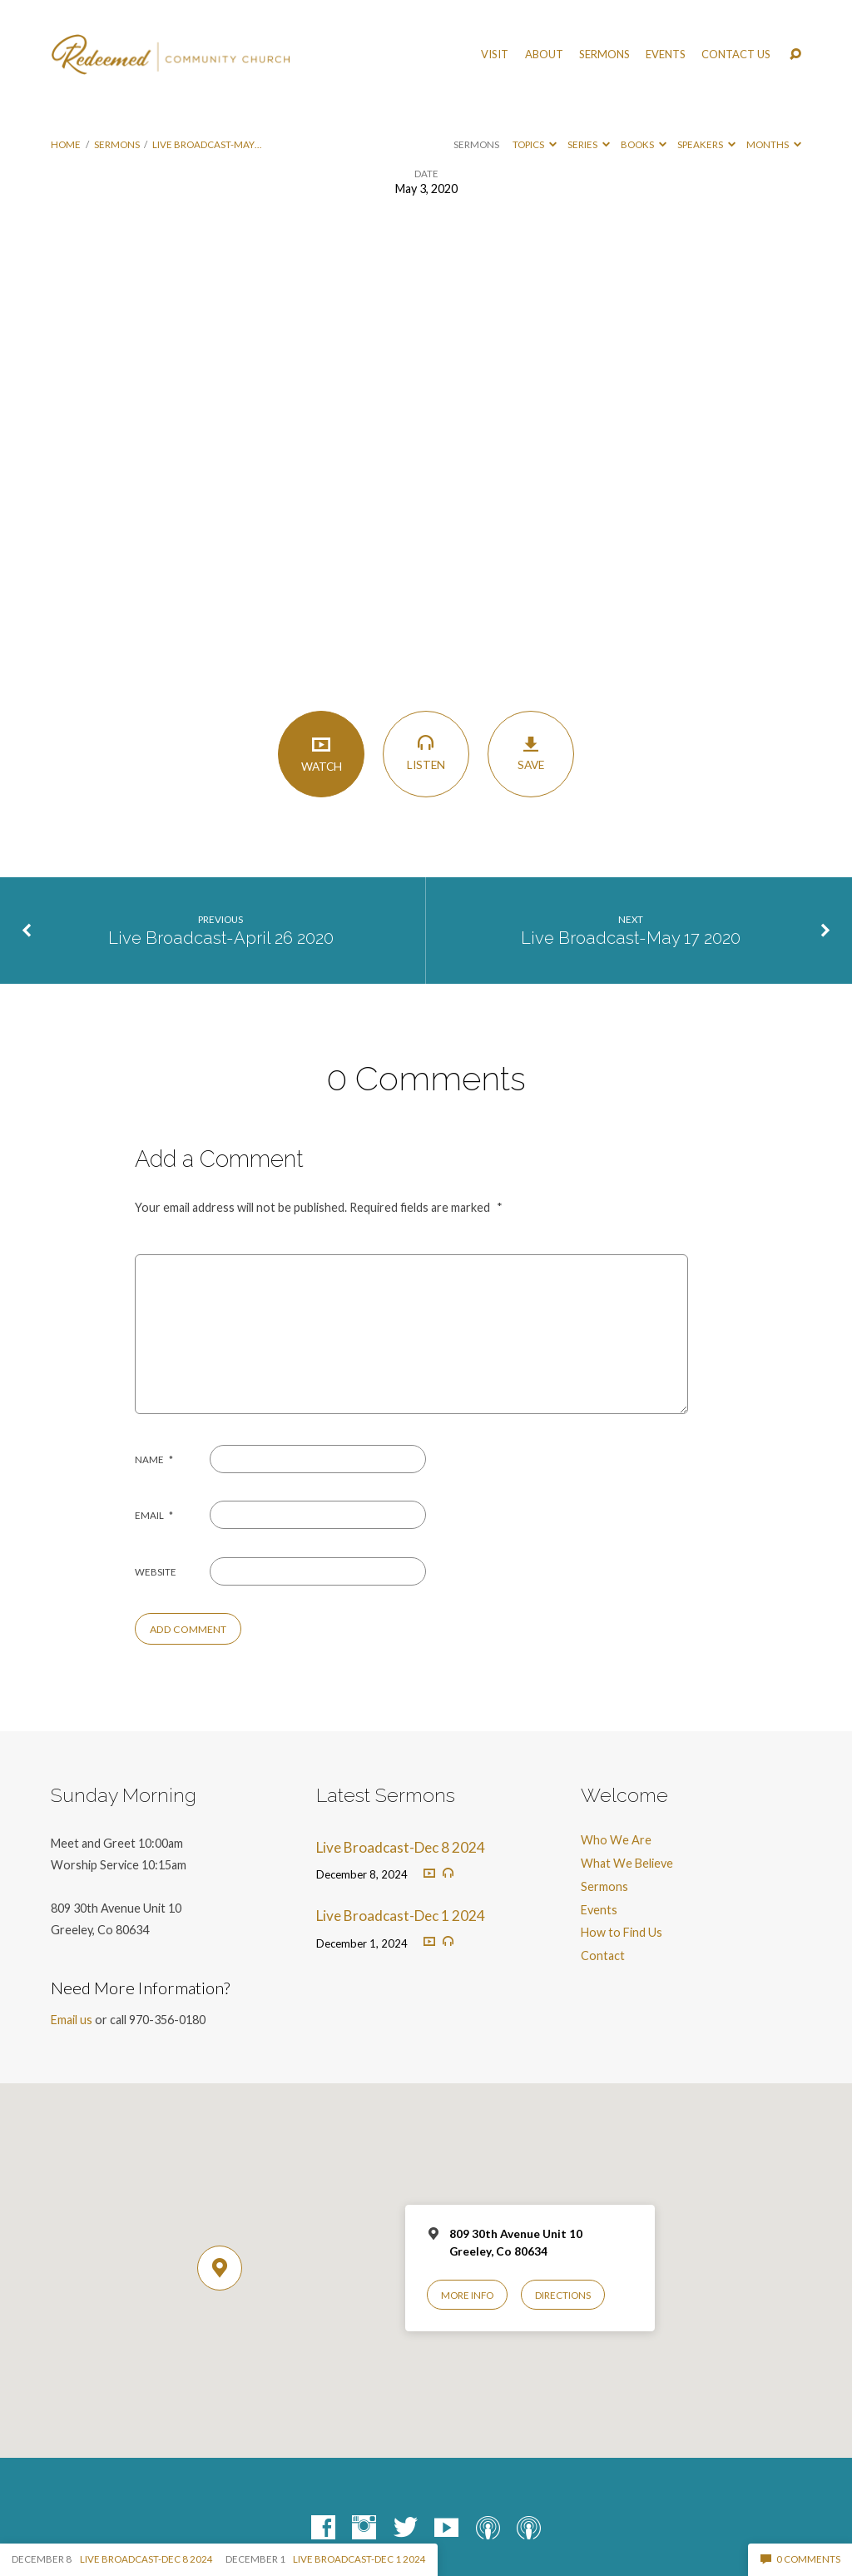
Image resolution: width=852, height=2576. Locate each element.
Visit (494, 54)
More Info (467, 2295)
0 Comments (800, 2559)
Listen (425, 752)
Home (66, 144)
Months (773, 144)
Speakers (706, 144)
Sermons (604, 54)
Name (154, 1459)
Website (155, 1571)
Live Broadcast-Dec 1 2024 (400, 1915)
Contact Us (735, 54)
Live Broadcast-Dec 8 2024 (400, 1847)
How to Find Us (621, 1932)
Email (154, 1515)
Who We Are (616, 1840)
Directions (563, 2295)
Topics (535, 144)
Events (666, 54)
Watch (321, 752)
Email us (71, 2020)
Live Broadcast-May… (206, 144)
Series (588, 144)
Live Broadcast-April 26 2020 (221, 938)
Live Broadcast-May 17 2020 (631, 938)
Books (643, 144)
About (544, 54)
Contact (603, 1955)
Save (530, 753)
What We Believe (627, 1863)
